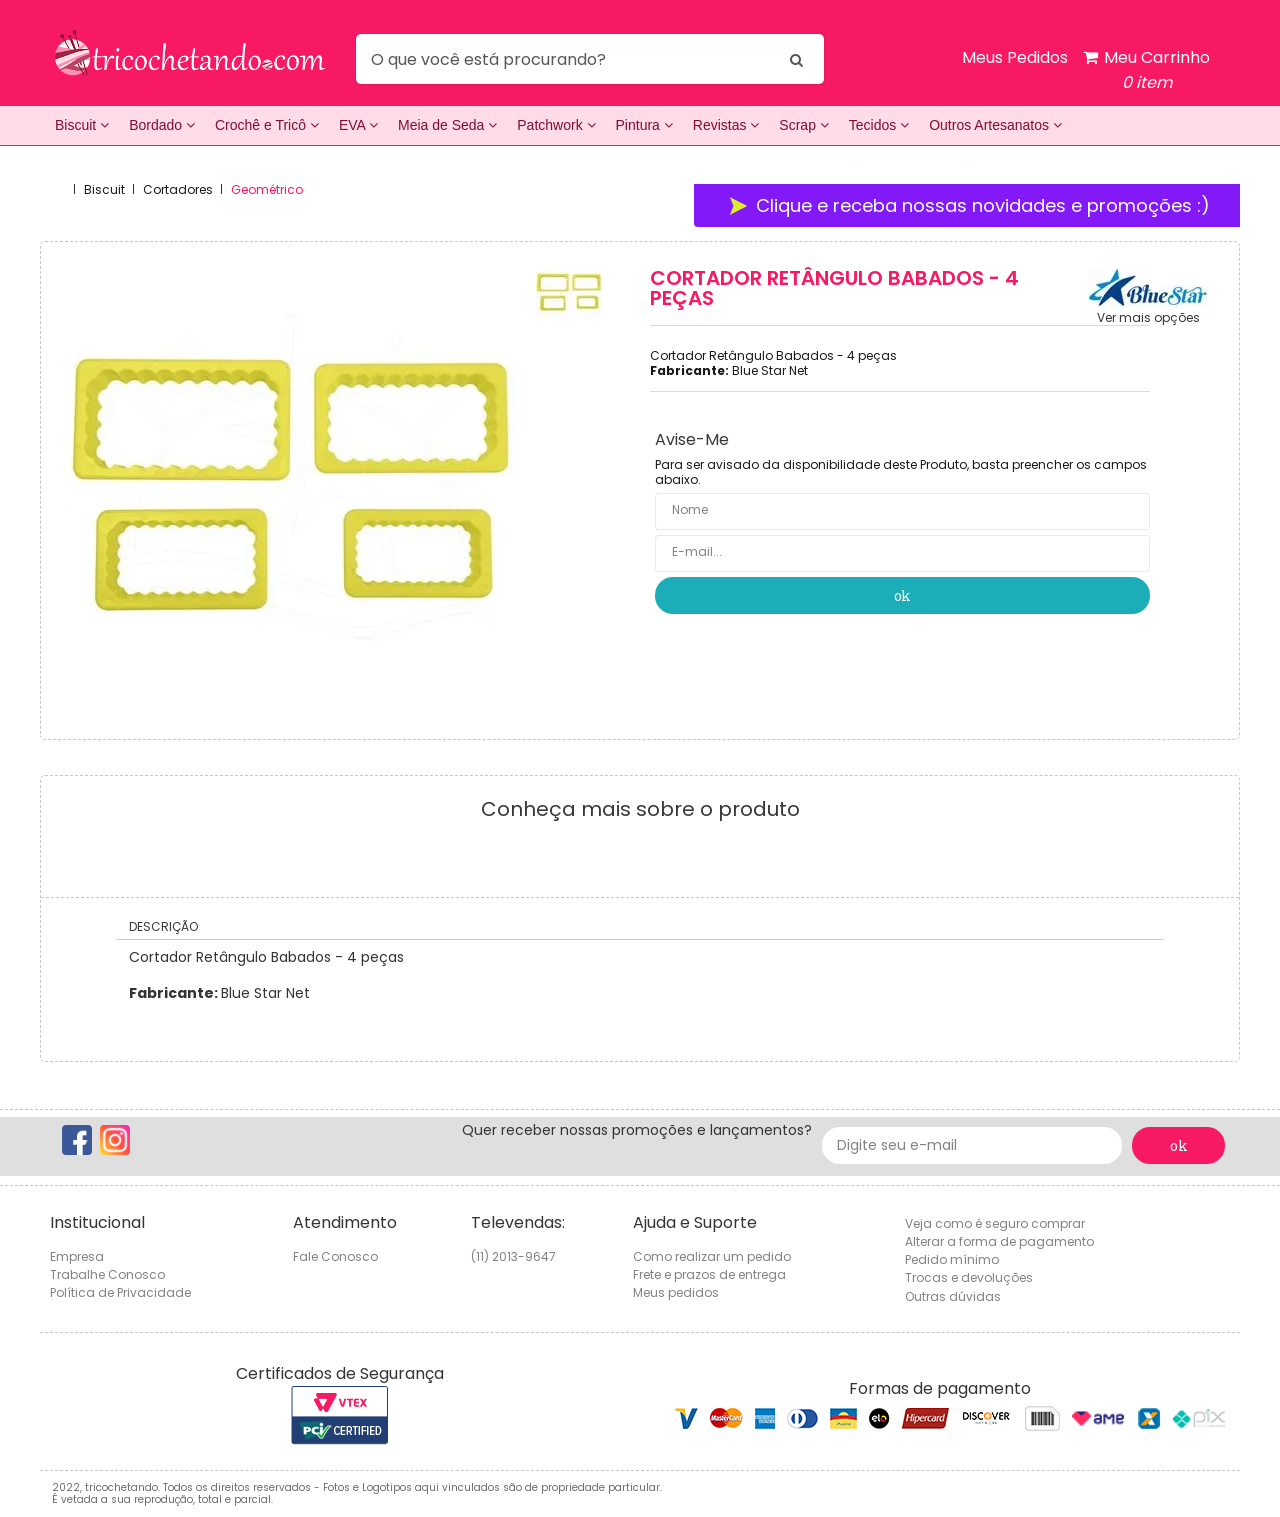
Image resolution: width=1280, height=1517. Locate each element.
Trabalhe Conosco (107, 1274)
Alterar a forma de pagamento (999, 1241)
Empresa (77, 1256)
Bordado (162, 125)
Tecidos (879, 125)
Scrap (803, 125)
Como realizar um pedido (712, 1256)
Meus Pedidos (1015, 57)
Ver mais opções (1148, 318)
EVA (358, 125)
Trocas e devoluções (969, 1277)
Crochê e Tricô (267, 125)
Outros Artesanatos (995, 125)
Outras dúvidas (953, 1296)
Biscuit (82, 125)
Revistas (726, 125)
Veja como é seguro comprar (995, 1223)
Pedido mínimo (952, 1259)
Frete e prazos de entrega (709, 1274)
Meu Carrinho (1146, 70)
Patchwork (556, 125)
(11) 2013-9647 (513, 1256)
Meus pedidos (676, 1292)
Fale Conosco (335, 1256)
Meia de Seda (447, 125)
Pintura (644, 125)
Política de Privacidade (120, 1292)
